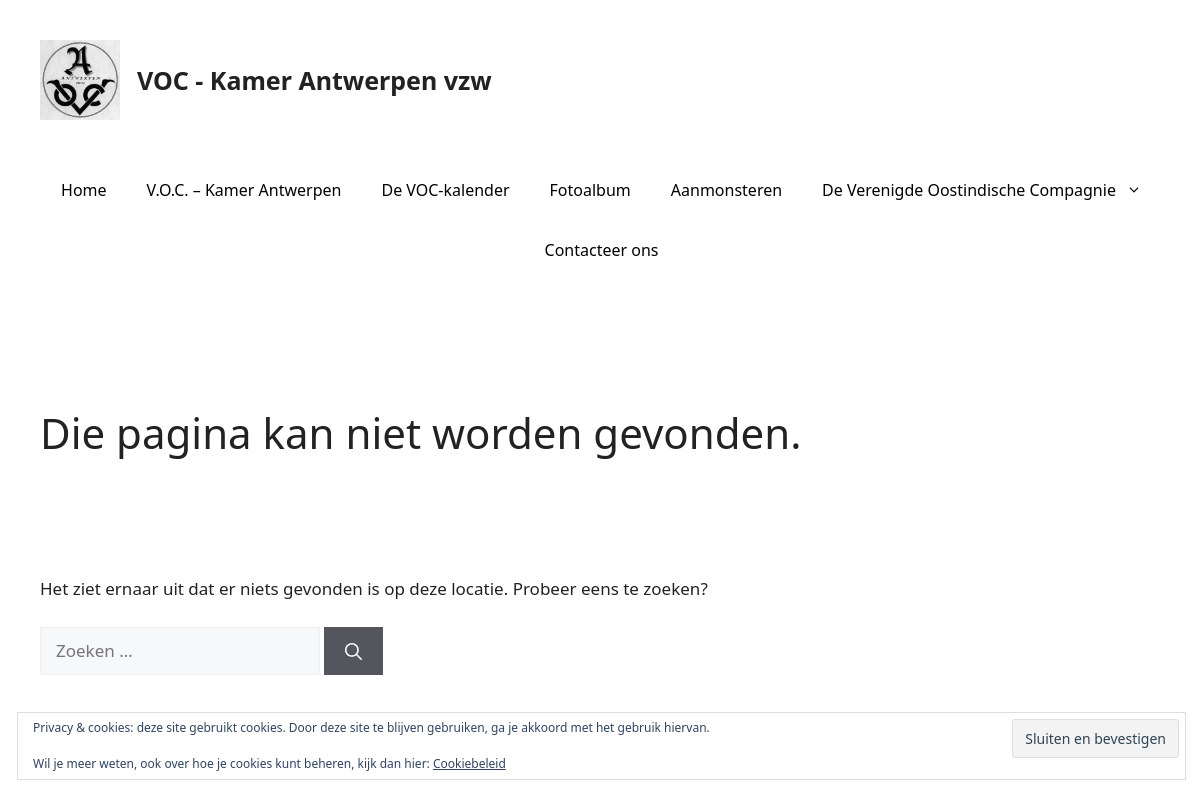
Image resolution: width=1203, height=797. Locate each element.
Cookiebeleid (469, 763)
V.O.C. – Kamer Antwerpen (244, 190)
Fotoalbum (590, 190)
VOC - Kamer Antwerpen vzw (314, 80)
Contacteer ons (602, 250)
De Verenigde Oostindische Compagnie (992, 190)
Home (84, 190)
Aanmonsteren (726, 190)
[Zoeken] (353, 651)
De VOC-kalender (445, 190)
